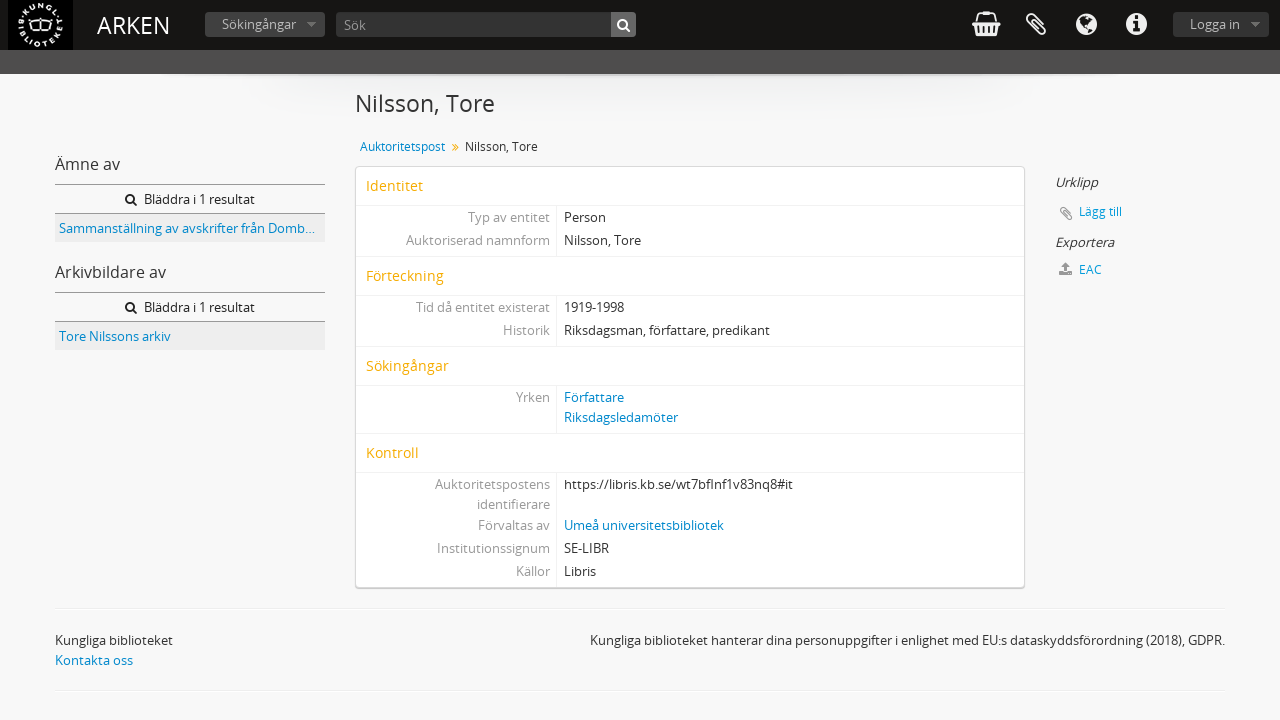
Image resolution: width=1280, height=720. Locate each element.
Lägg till (1100, 211)
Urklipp (1036, 25)
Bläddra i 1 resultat (190, 199)
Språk (1086, 25)
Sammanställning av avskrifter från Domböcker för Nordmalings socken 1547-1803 (192, 228)
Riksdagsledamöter (621, 417)
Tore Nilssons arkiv (115, 336)
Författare (594, 397)
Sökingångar (259, 24)
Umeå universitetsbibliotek (644, 525)
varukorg (986, 25)
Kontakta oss (94, 660)
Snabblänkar (1136, 25)
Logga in (1215, 24)
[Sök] (486, 24)
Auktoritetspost (402, 146)
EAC (1080, 269)
